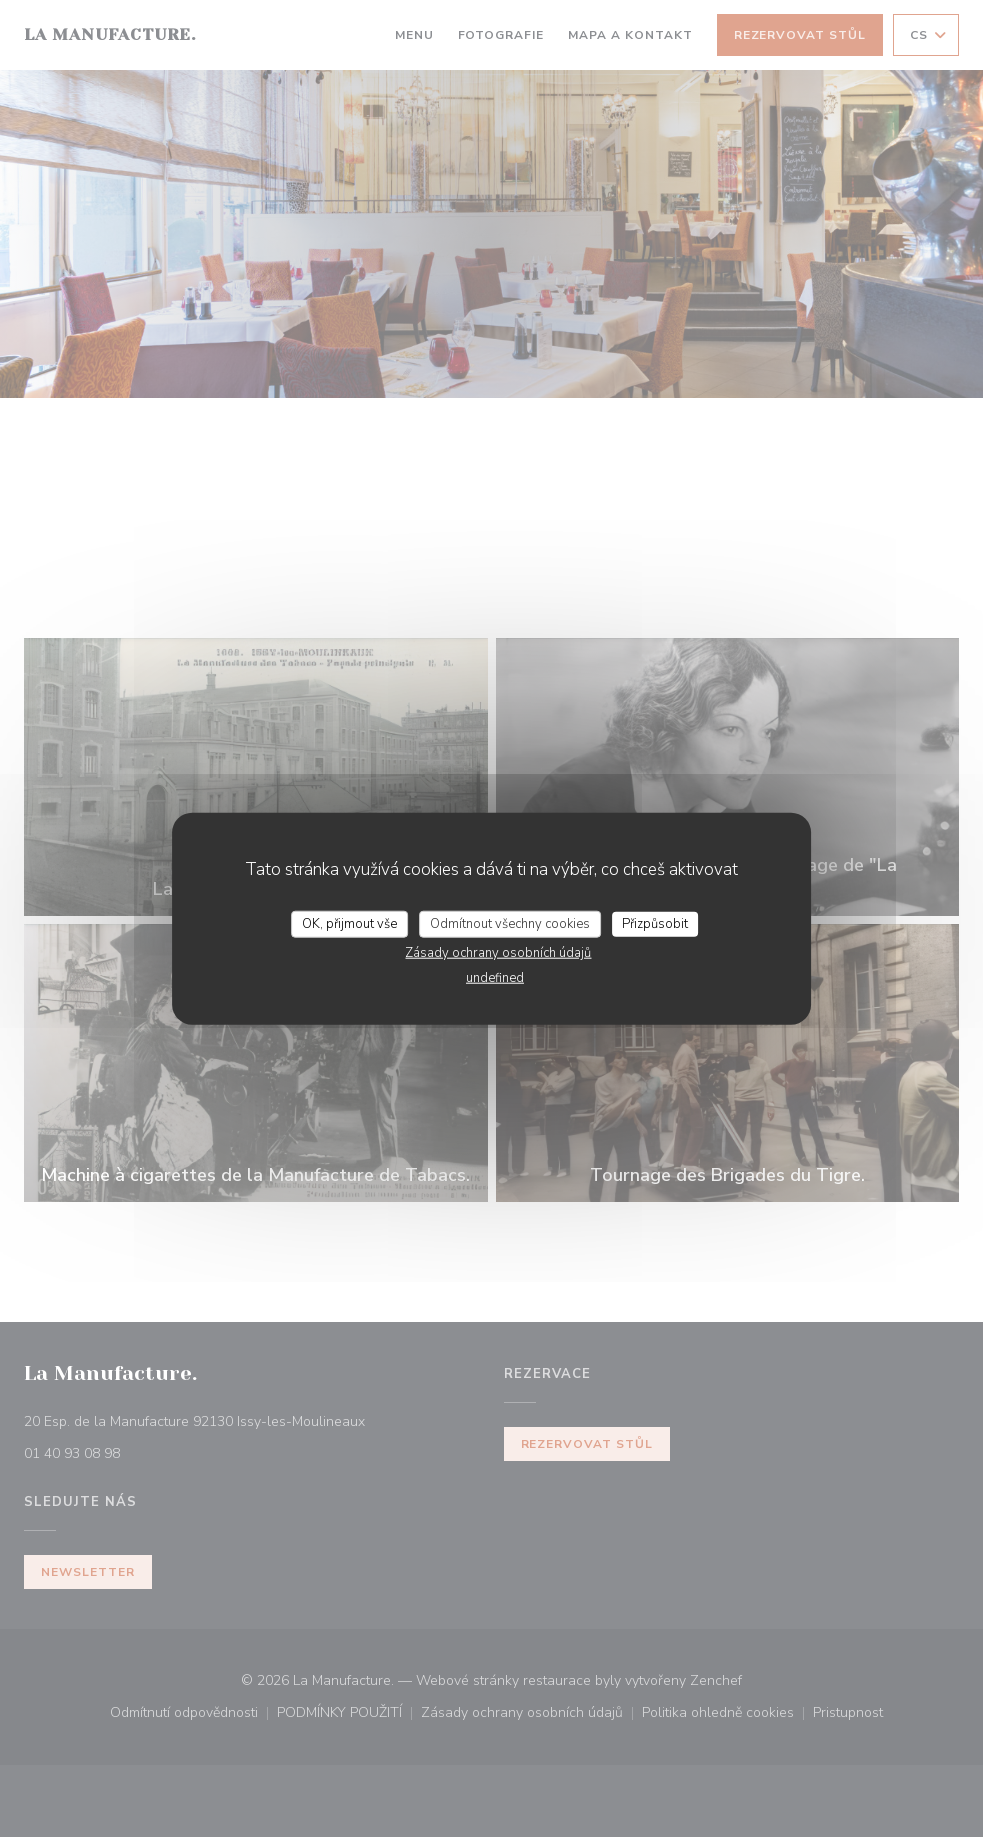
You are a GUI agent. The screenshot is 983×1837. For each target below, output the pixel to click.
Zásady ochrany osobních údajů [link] (498, 953)
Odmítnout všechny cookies (510, 923)
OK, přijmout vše (349, 923)
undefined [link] (495, 978)
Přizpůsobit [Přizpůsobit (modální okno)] (655, 923)
